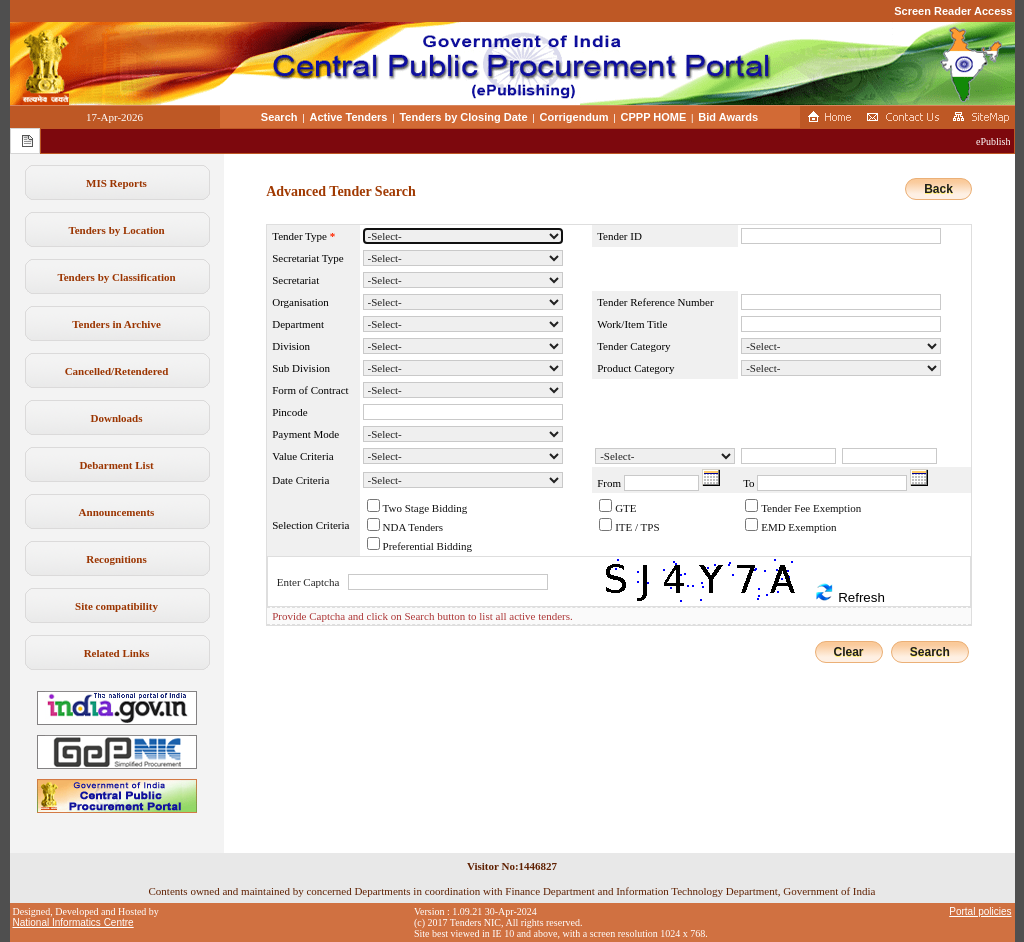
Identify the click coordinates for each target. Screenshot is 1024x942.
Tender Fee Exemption (811, 508)
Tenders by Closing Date (463, 117)
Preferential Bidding (428, 546)
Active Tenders (348, 117)
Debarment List (116, 465)
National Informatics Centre (73, 922)
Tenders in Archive (116, 324)
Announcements (117, 512)
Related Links (117, 653)
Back (938, 189)
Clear (849, 652)
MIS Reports (116, 183)
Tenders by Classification (116, 277)
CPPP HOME (654, 117)
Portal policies (980, 911)
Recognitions (116, 559)
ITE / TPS (637, 527)
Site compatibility (116, 606)
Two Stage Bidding (425, 508)
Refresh (849, 593)
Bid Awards (728, 117)
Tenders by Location (116, 230)
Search (279, 117)
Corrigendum (574, 117)
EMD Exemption (798, 527)
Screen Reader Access (953, 11)
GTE (625, 508)
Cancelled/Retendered (117, 371)
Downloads (117, 418)
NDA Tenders (413, 527)
